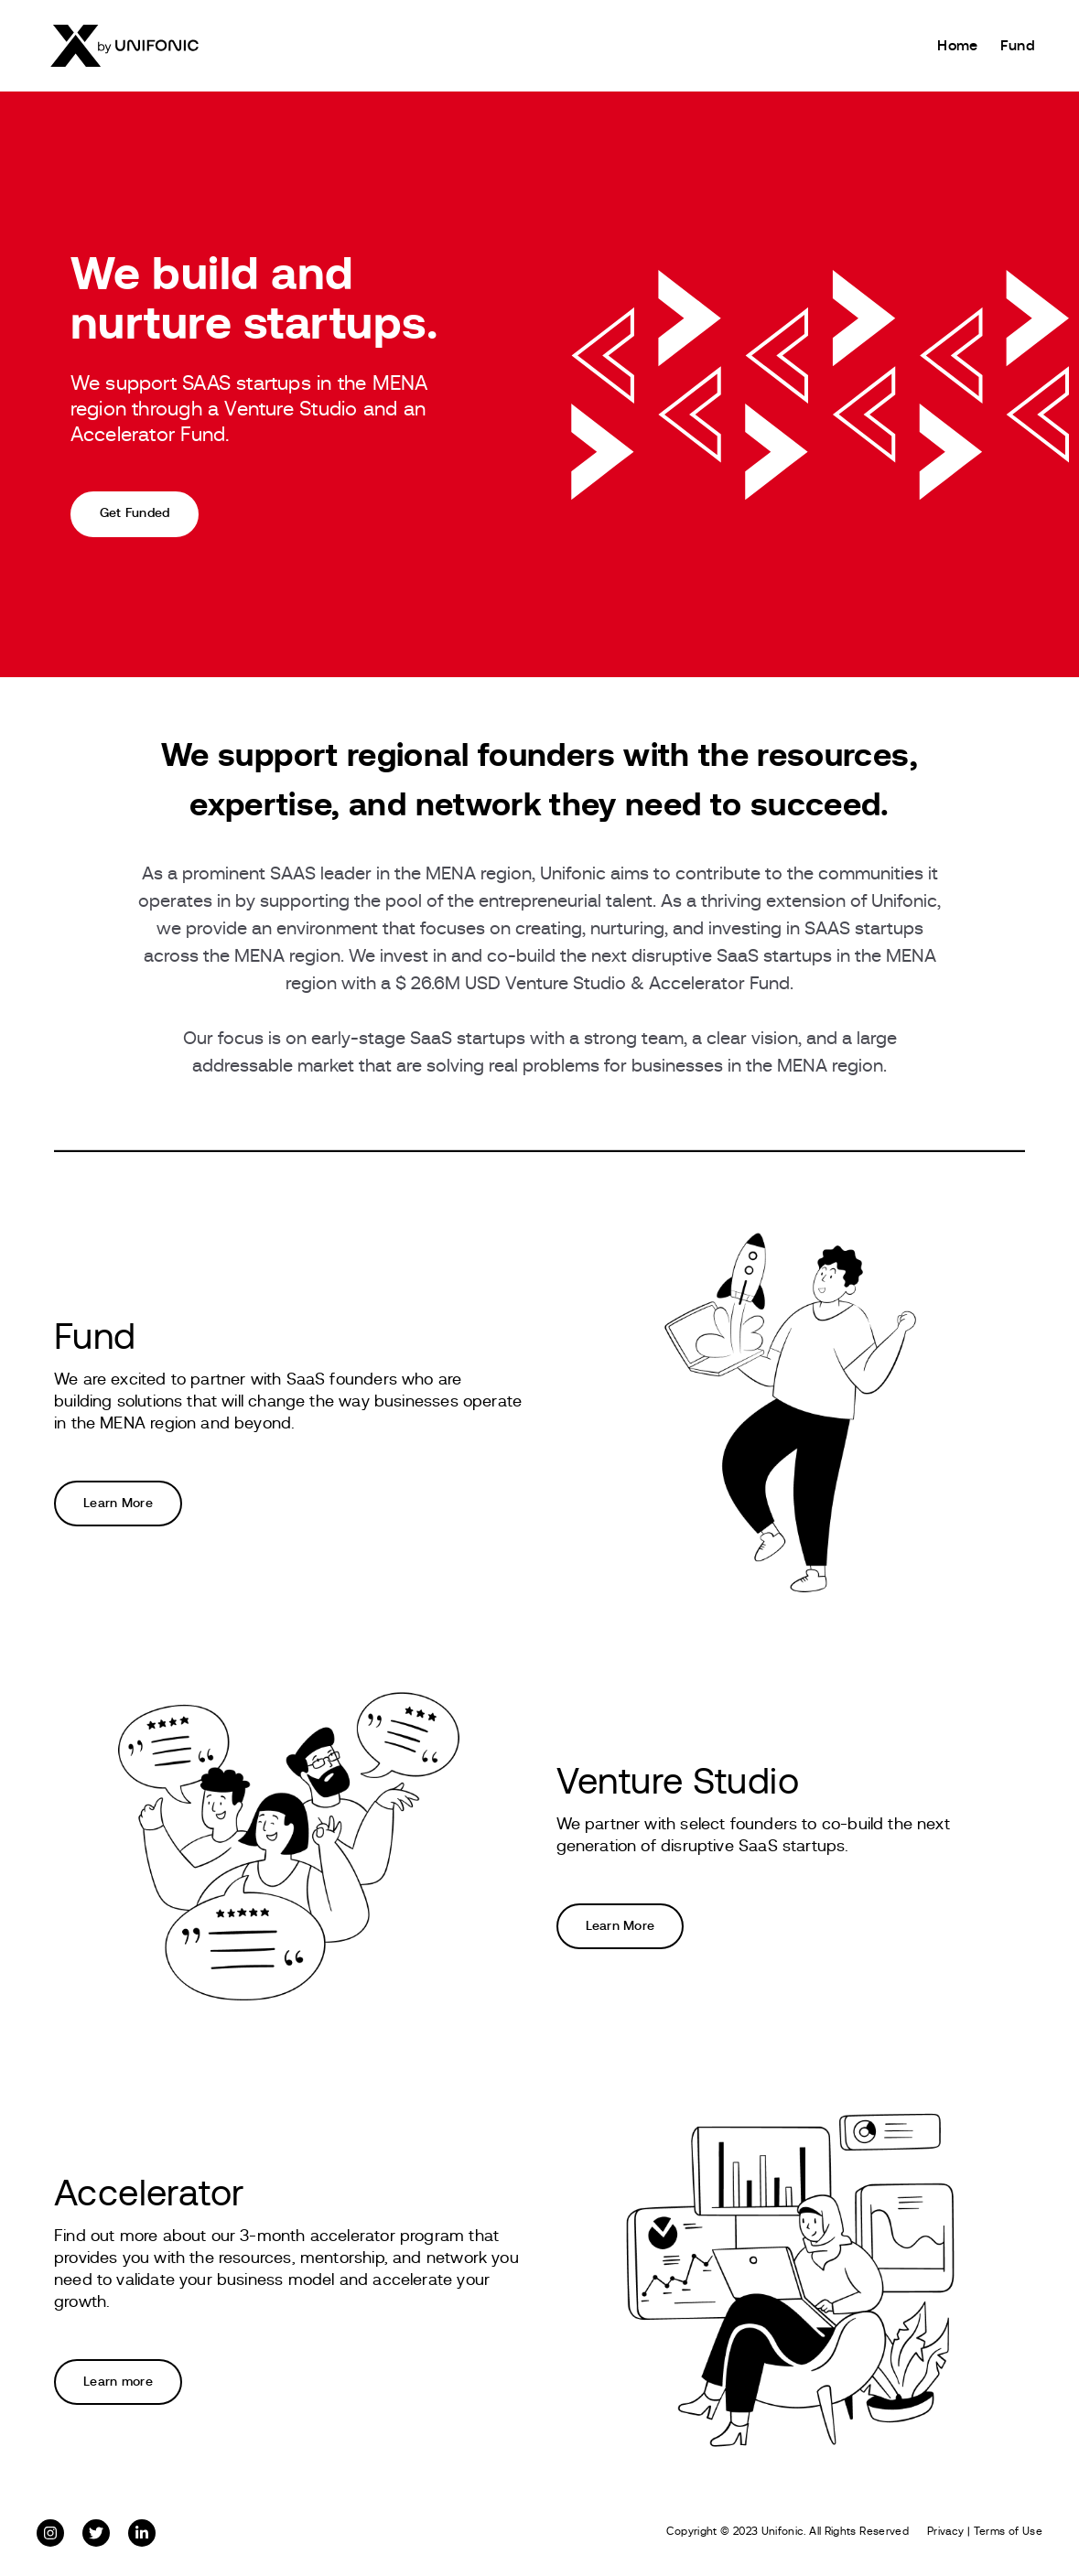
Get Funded (135, 513)
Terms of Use (1008, 2531)
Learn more (118, 2382)
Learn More (118, 1503)
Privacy (946, 2531)
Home (957, 45)
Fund (1017, 45)
